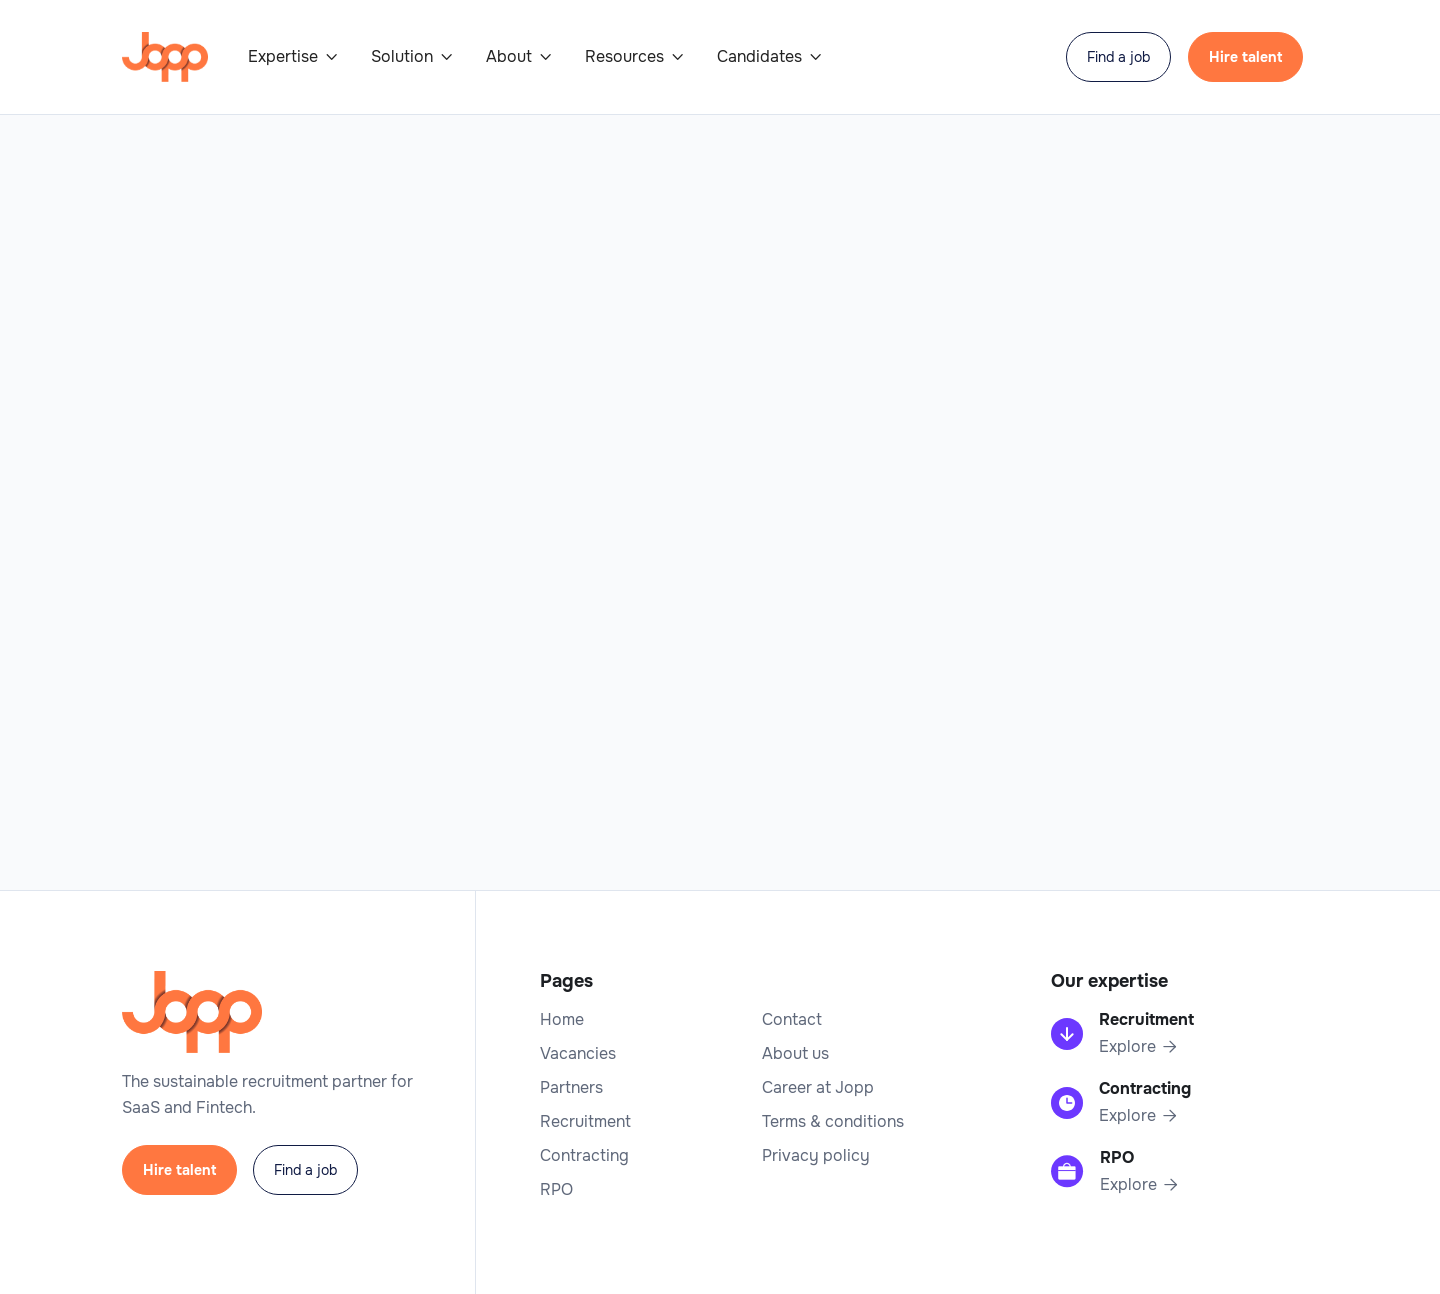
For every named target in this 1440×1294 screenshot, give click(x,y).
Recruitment (585, 1122)
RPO (556, 1190)
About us (795, 1054)
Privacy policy (816, 1156)
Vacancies (578, 1054)
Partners (571, 1088)
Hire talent (1245, 57)
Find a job (1118, 57)
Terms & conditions (833, 1122)
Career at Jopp (818, 1088)
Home (562, 1020)
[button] (293, 57)
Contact (792, 1020)
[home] (165, 57)
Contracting (584, 1156)
